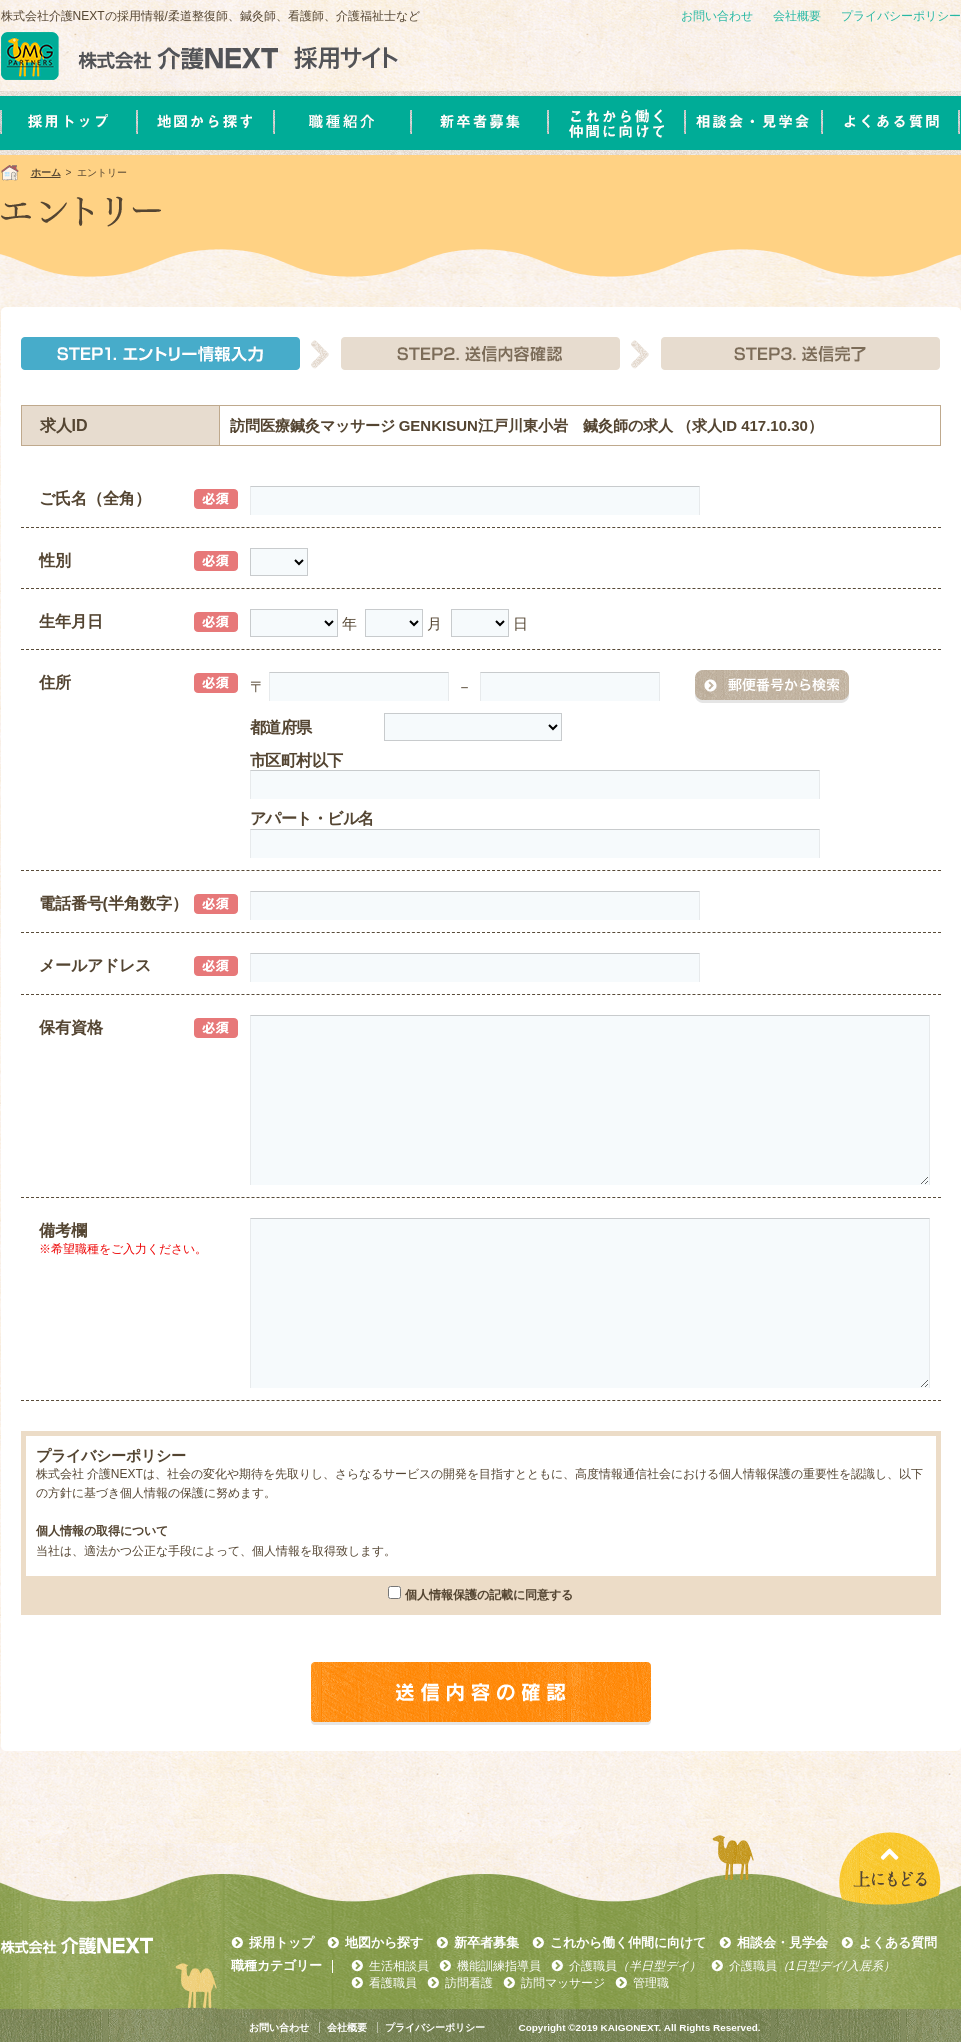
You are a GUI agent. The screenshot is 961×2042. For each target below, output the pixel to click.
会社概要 (797, 16)
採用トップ (281, 1942)
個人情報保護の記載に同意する (489, 1595)
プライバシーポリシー (901, 16)
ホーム (46, 172)
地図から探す (384, 1942)
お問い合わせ (717, 16)
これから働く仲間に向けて (628, 1942)
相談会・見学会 (782, 1942)
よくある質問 (898, 1942)
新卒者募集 (486, 1942)
